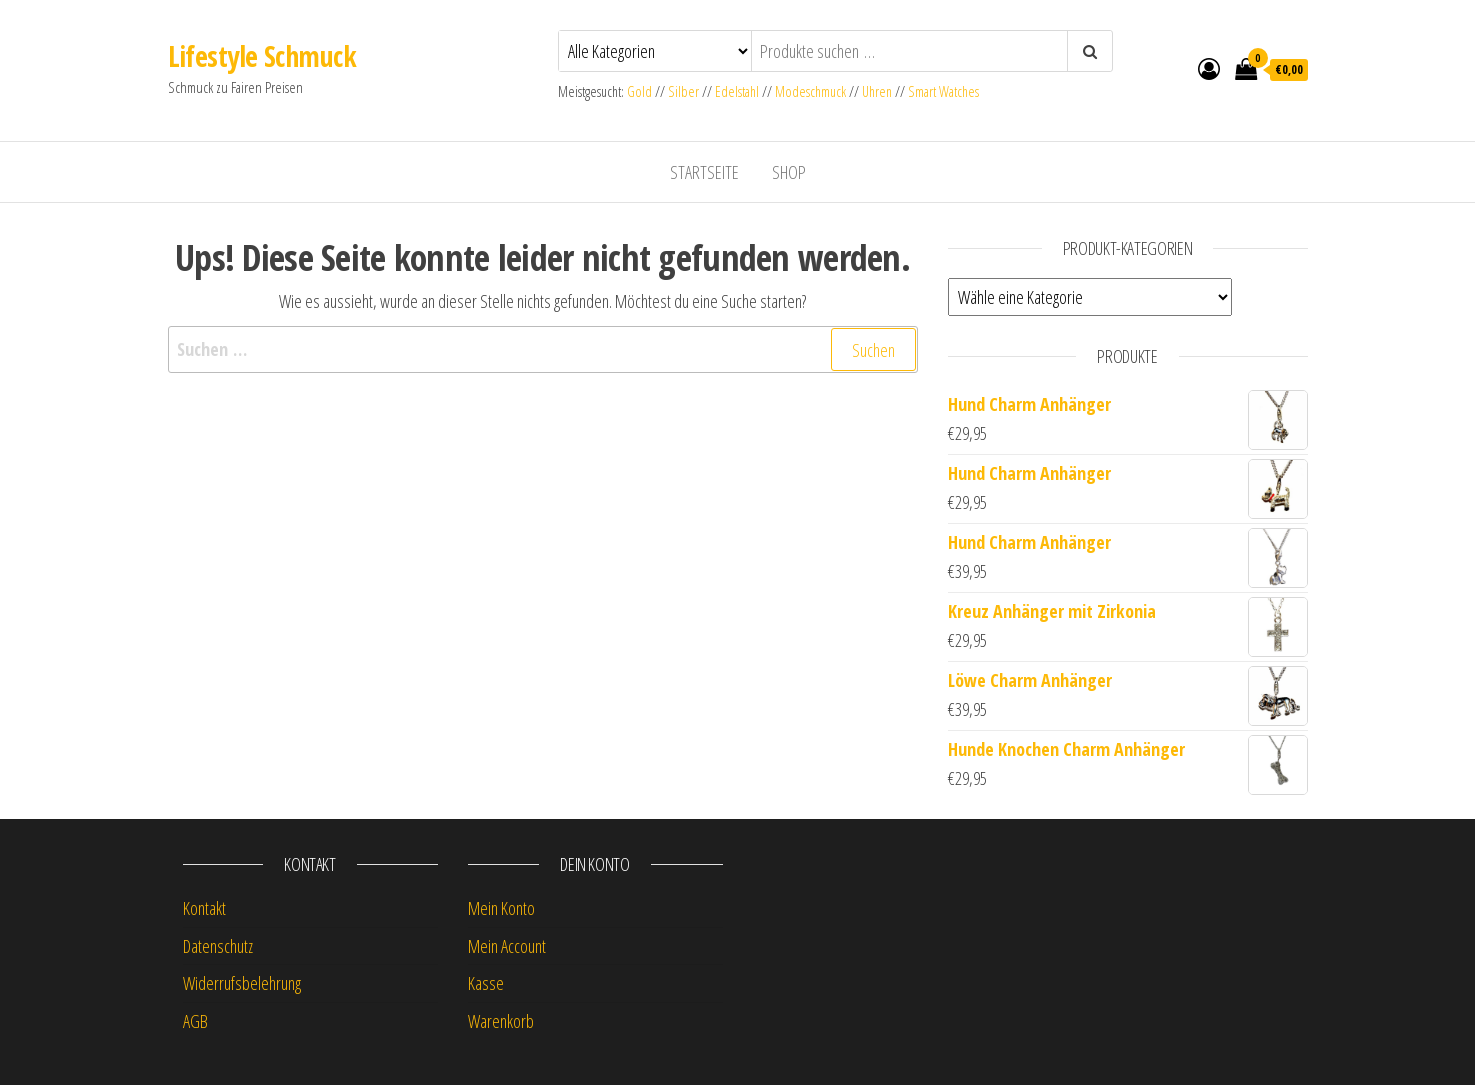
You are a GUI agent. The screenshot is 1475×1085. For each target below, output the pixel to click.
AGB (195, 1021)
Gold (641, 91)
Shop (789, 172)
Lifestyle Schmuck (262, 56)
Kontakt (204, 908)
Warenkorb (501, 1021)
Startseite (704, 172)
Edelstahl (737, 91)
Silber (683, 91)
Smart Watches (943, 91)
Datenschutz (218, 946)
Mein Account (507, 946)
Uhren (877, 91)
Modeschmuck (810, 91)
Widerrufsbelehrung (242, 983)
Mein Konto (501, 908)
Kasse (486, 983)
